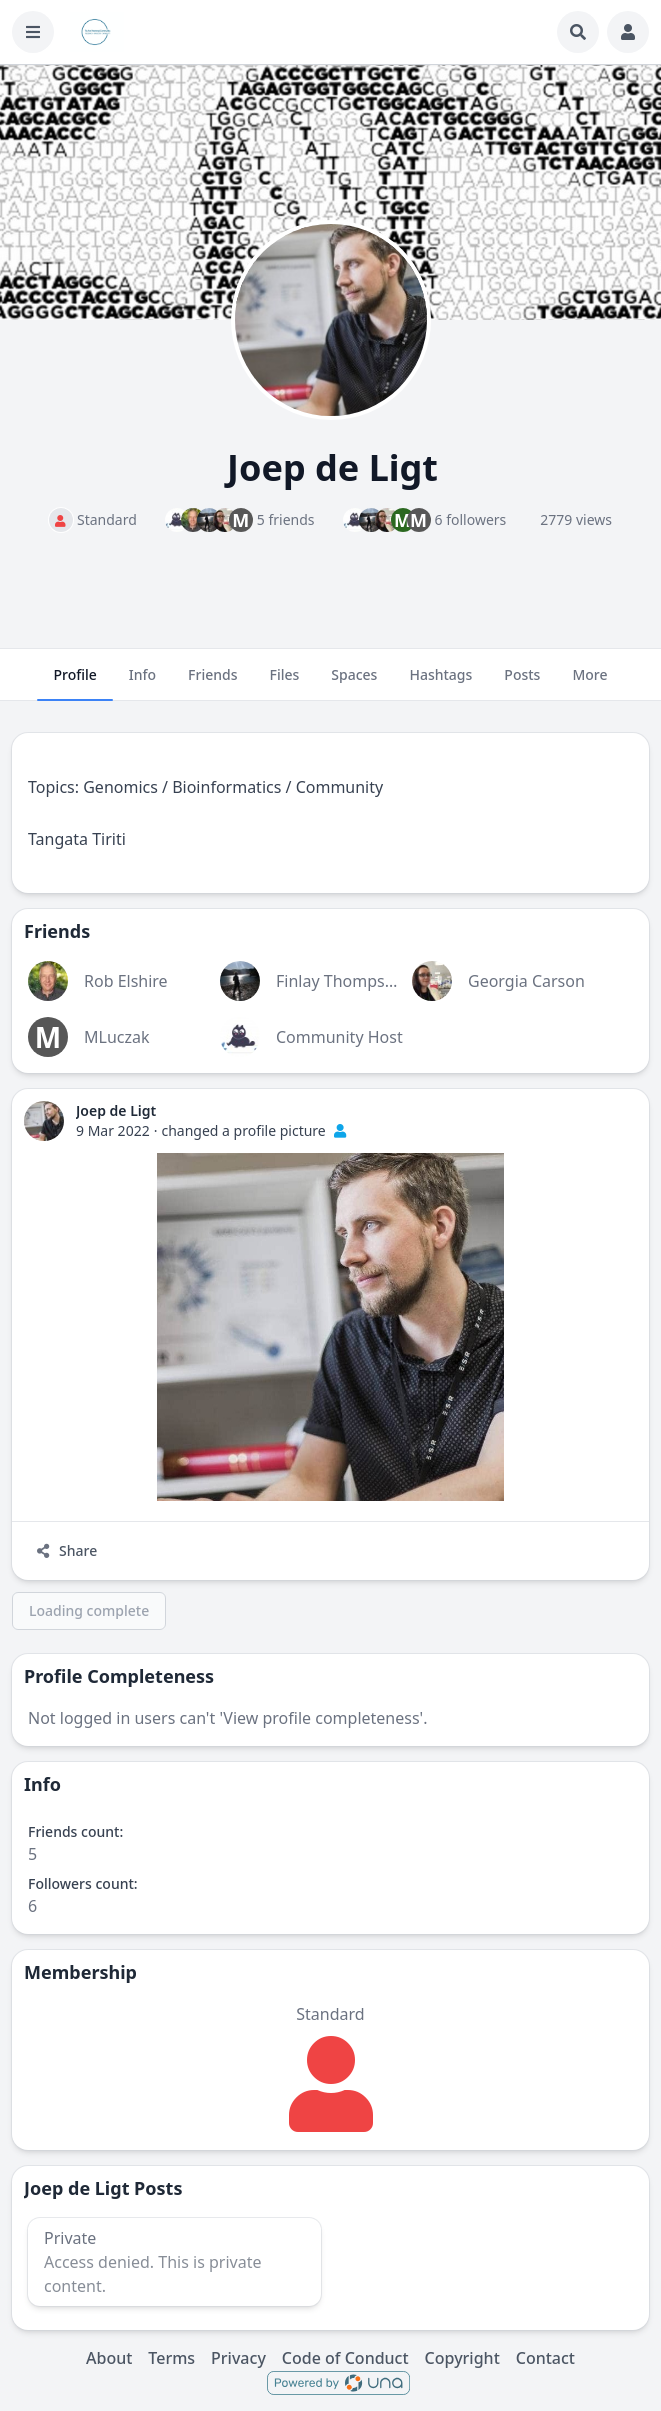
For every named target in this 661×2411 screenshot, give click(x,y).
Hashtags (440, 683)
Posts (522, 683)
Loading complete (89, 1610)
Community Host (339, 1037)
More (589, 683)
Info (142, 683)
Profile (74, 683)
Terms (171, 2358)
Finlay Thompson (340, 981)
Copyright (462, 2358)
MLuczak (117, 1037)
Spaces (354, 683)
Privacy (238, 2358)
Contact (545, 2358)
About (109, 2358)
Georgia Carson (526, 981)
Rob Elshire (126, 981)
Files (285, 683)
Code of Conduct (345, 2358)
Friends (212, 683)
